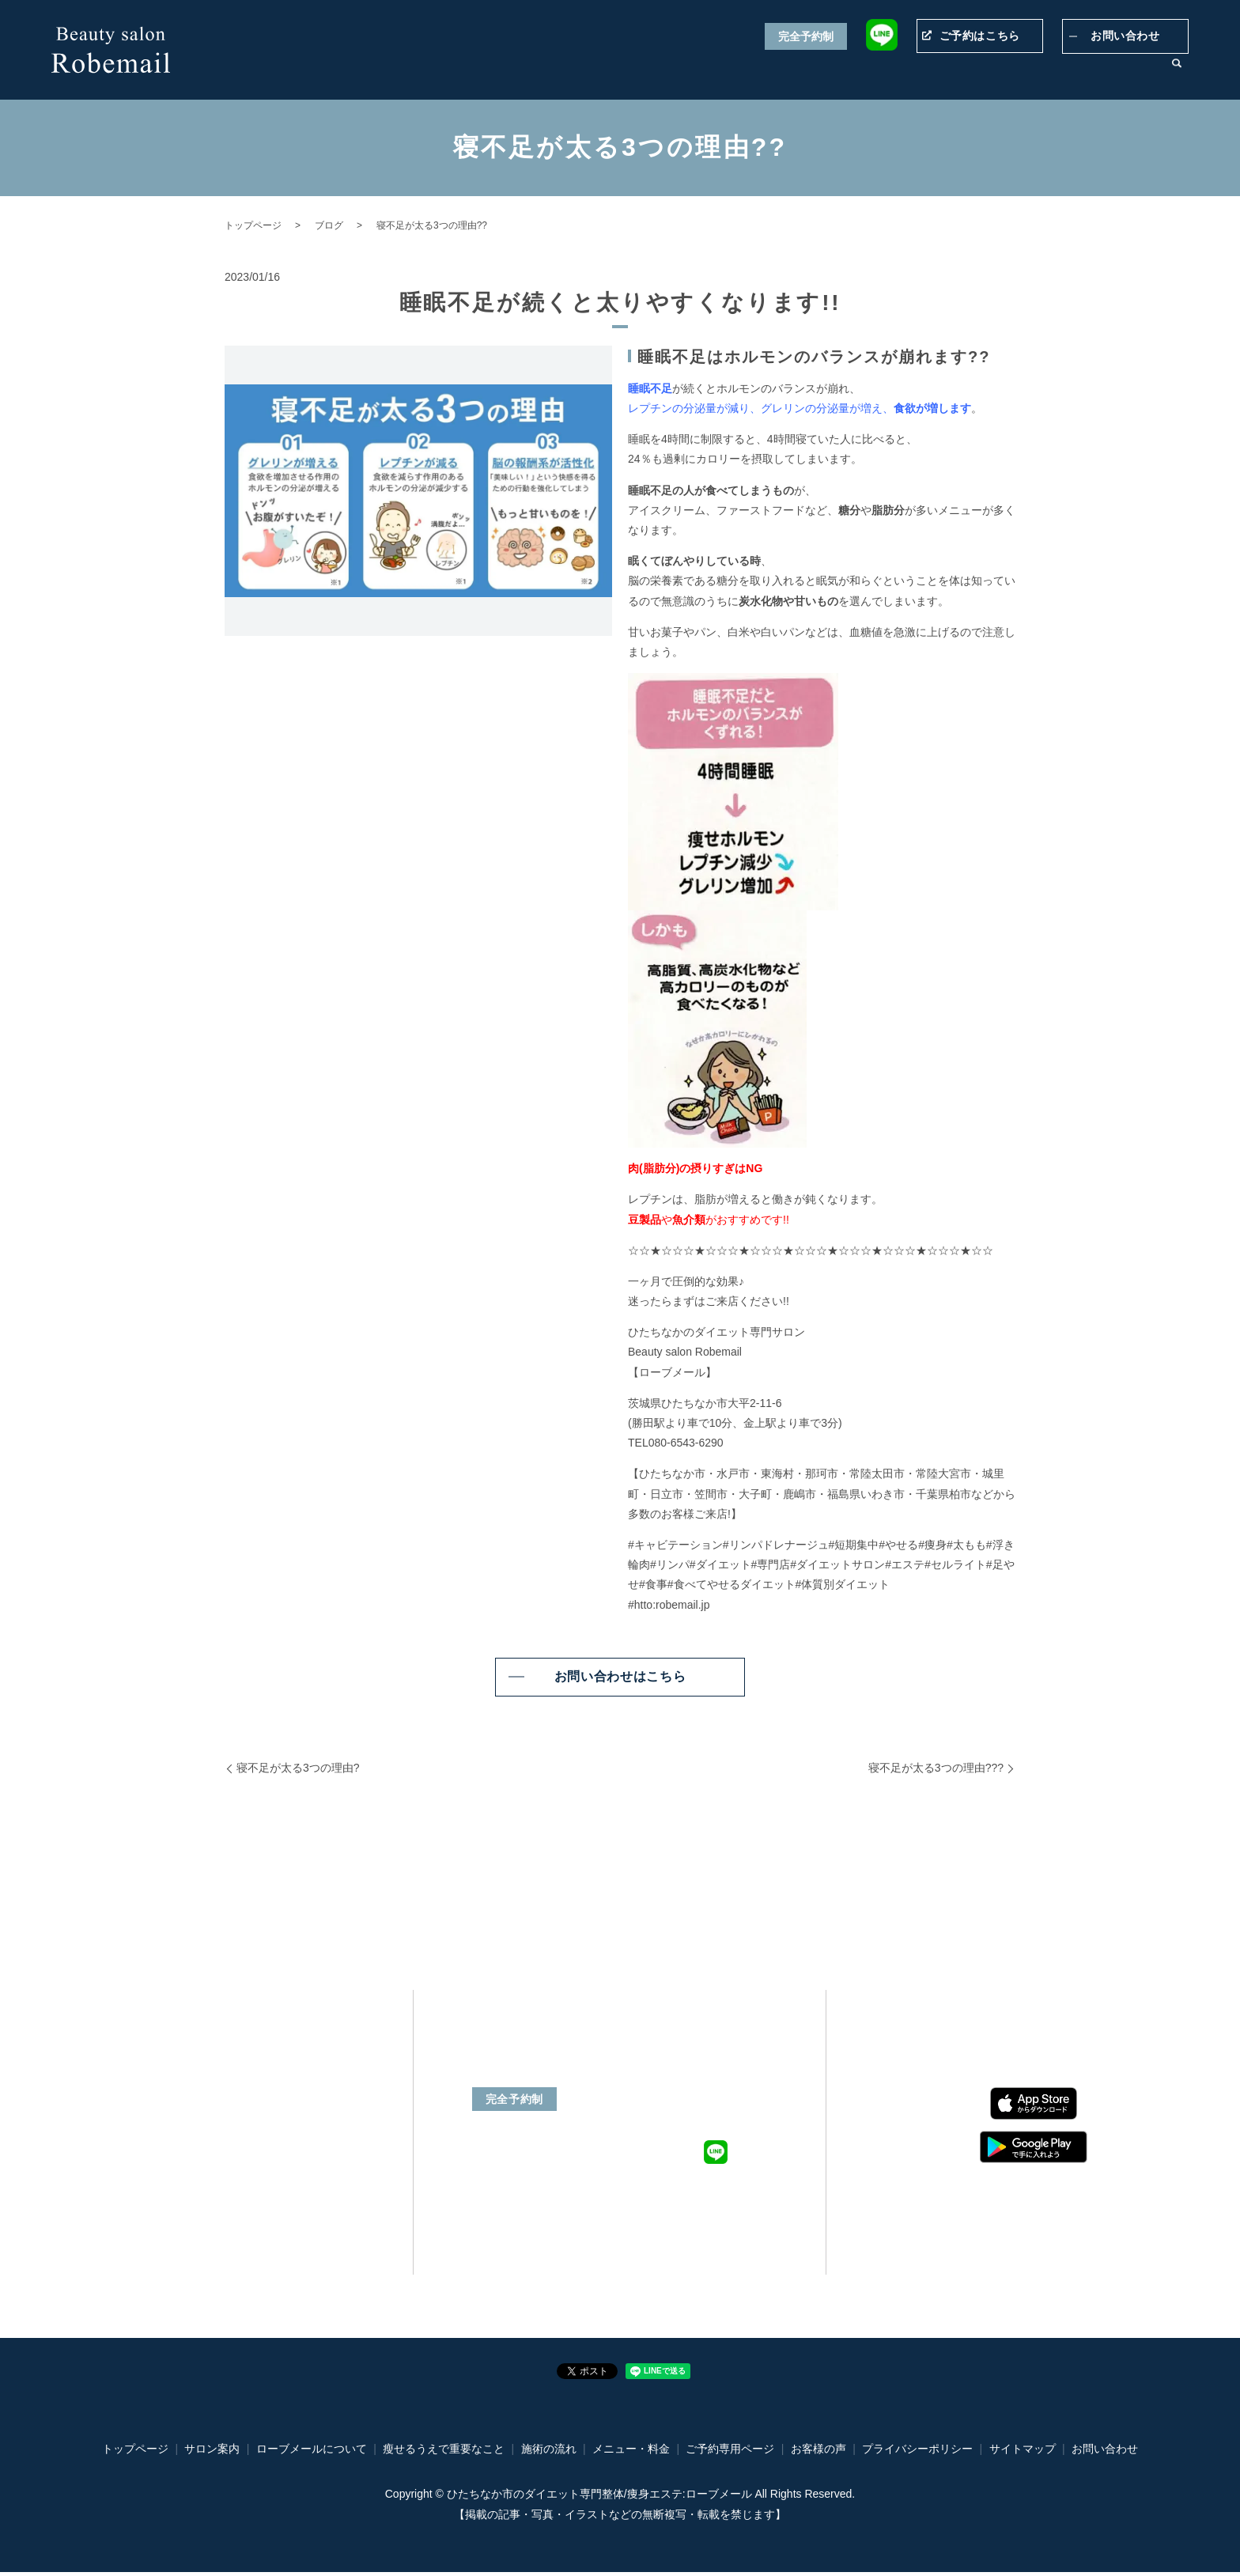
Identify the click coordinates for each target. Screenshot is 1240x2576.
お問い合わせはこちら (620, 1676)
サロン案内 (1126, 72)
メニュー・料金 (816, 72)
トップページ (478, 72)
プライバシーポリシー (917, 2452)
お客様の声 (1059, 72)
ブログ (329, 225)
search (1177, 73)
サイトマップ (1022, 2452)
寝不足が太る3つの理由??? (936, 1767)
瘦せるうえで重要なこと (705, 72)
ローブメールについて (578, 72)
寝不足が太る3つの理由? (298, 1767)
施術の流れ (993, 72)
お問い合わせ (1125, 35)
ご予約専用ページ (910, 72)
